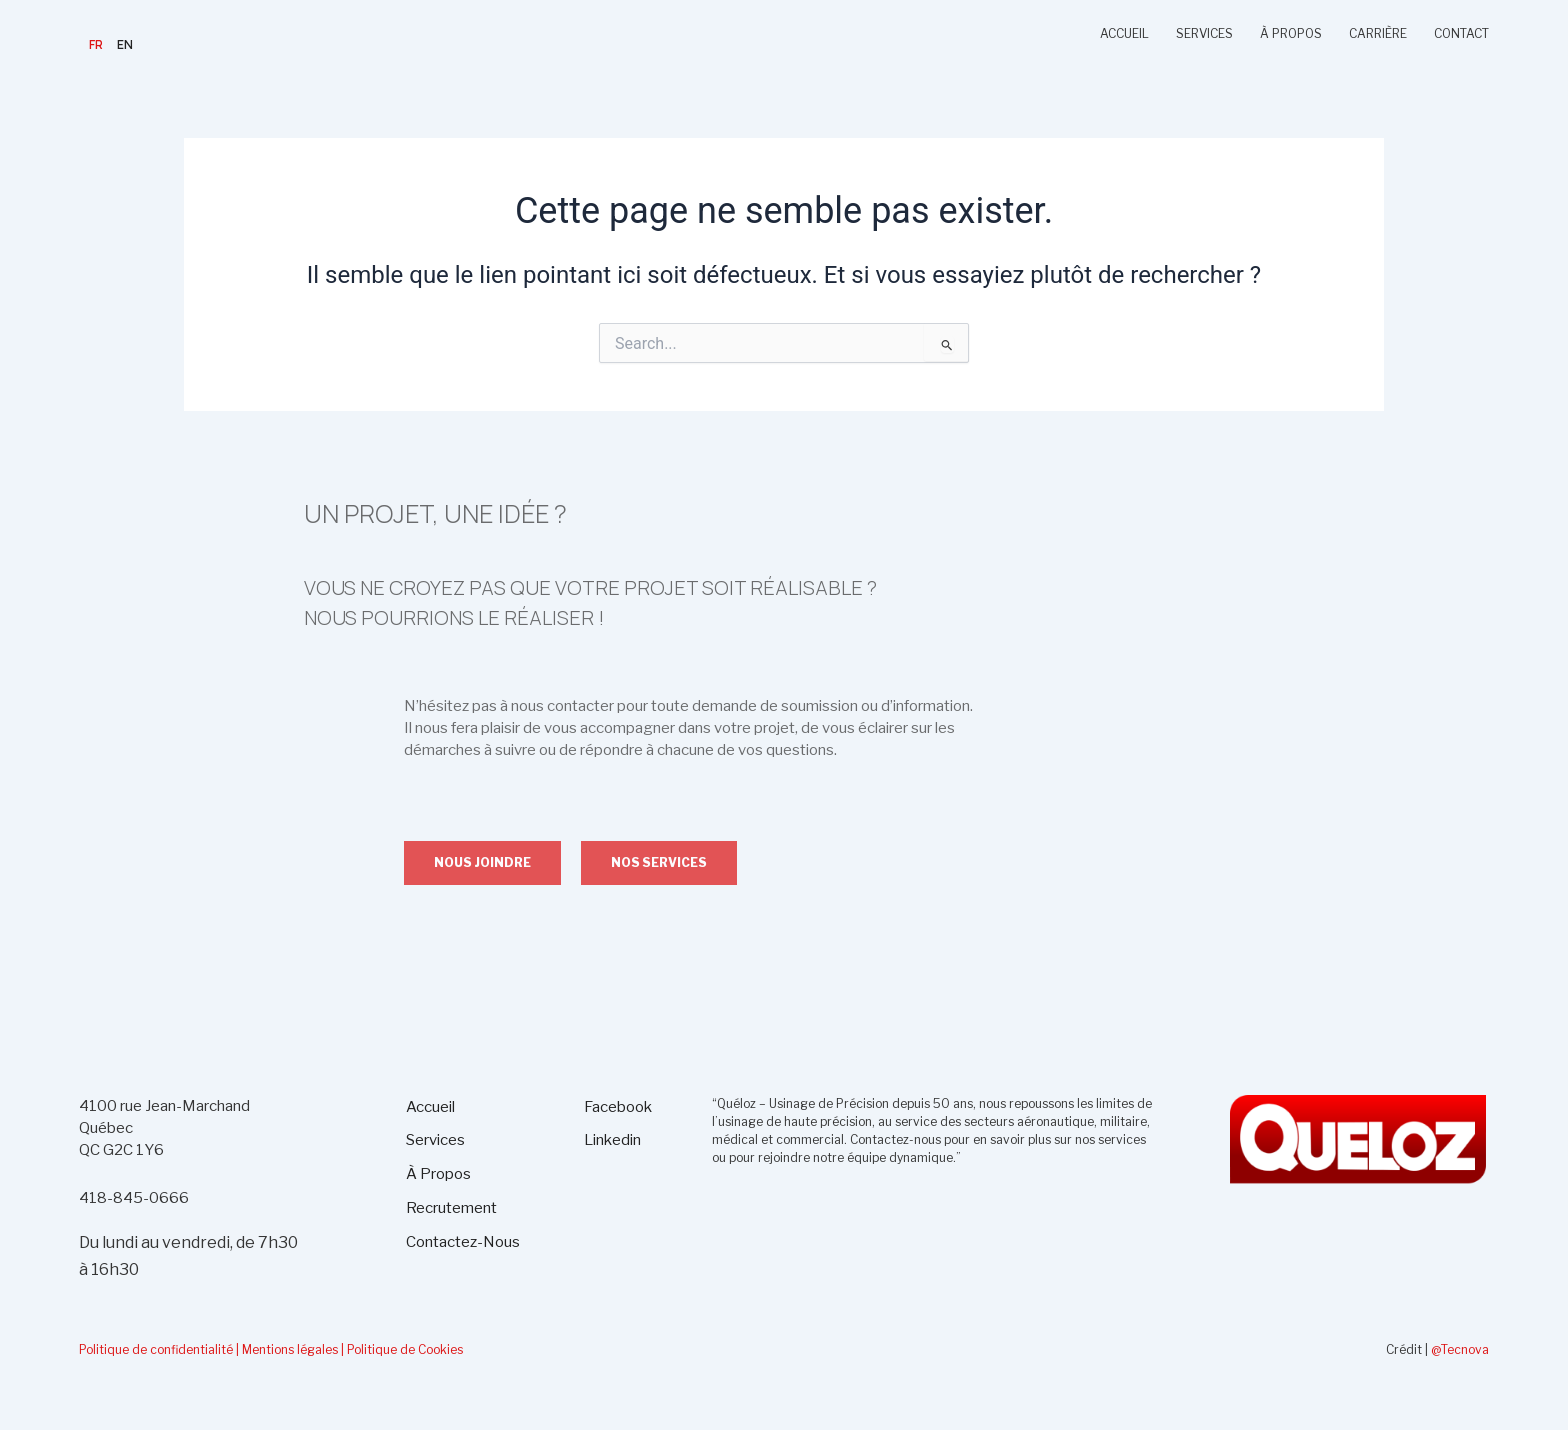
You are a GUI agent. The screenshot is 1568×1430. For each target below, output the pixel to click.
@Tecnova (1460, 1349)
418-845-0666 (134, 1198)
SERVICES (1204, 33)
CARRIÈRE (1378, 33)
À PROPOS (1291, 33)
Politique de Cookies (405, 1349)
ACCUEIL (1124, 33)
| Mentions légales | (290, 1349)
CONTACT (1461, 33)
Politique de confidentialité (156, 1349)
